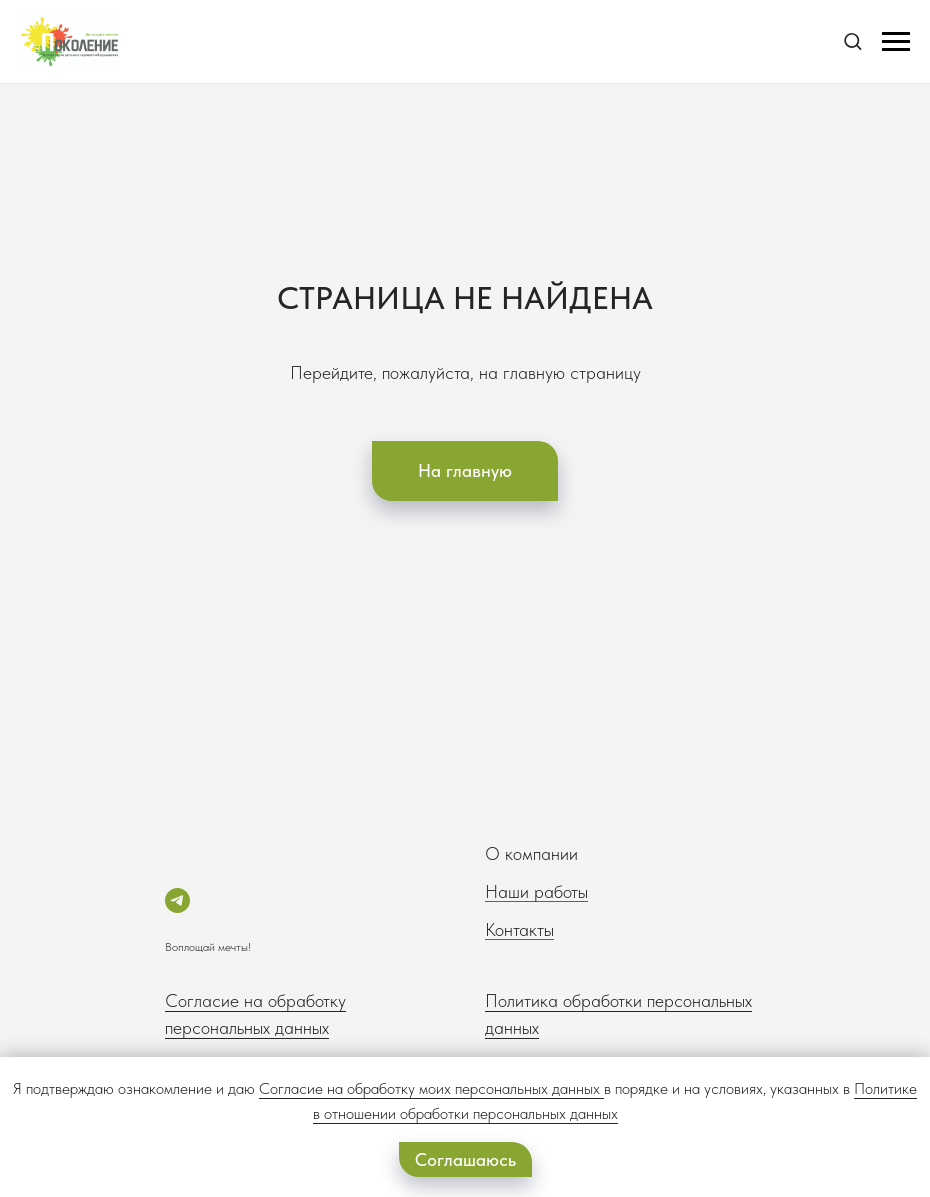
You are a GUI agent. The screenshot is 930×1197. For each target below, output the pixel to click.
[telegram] (177, 900)
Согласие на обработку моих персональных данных (429, 1088)
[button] (852, 40)
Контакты (519, 929)
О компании (531, 853)
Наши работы (536, 891)
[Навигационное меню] (896, 42)
